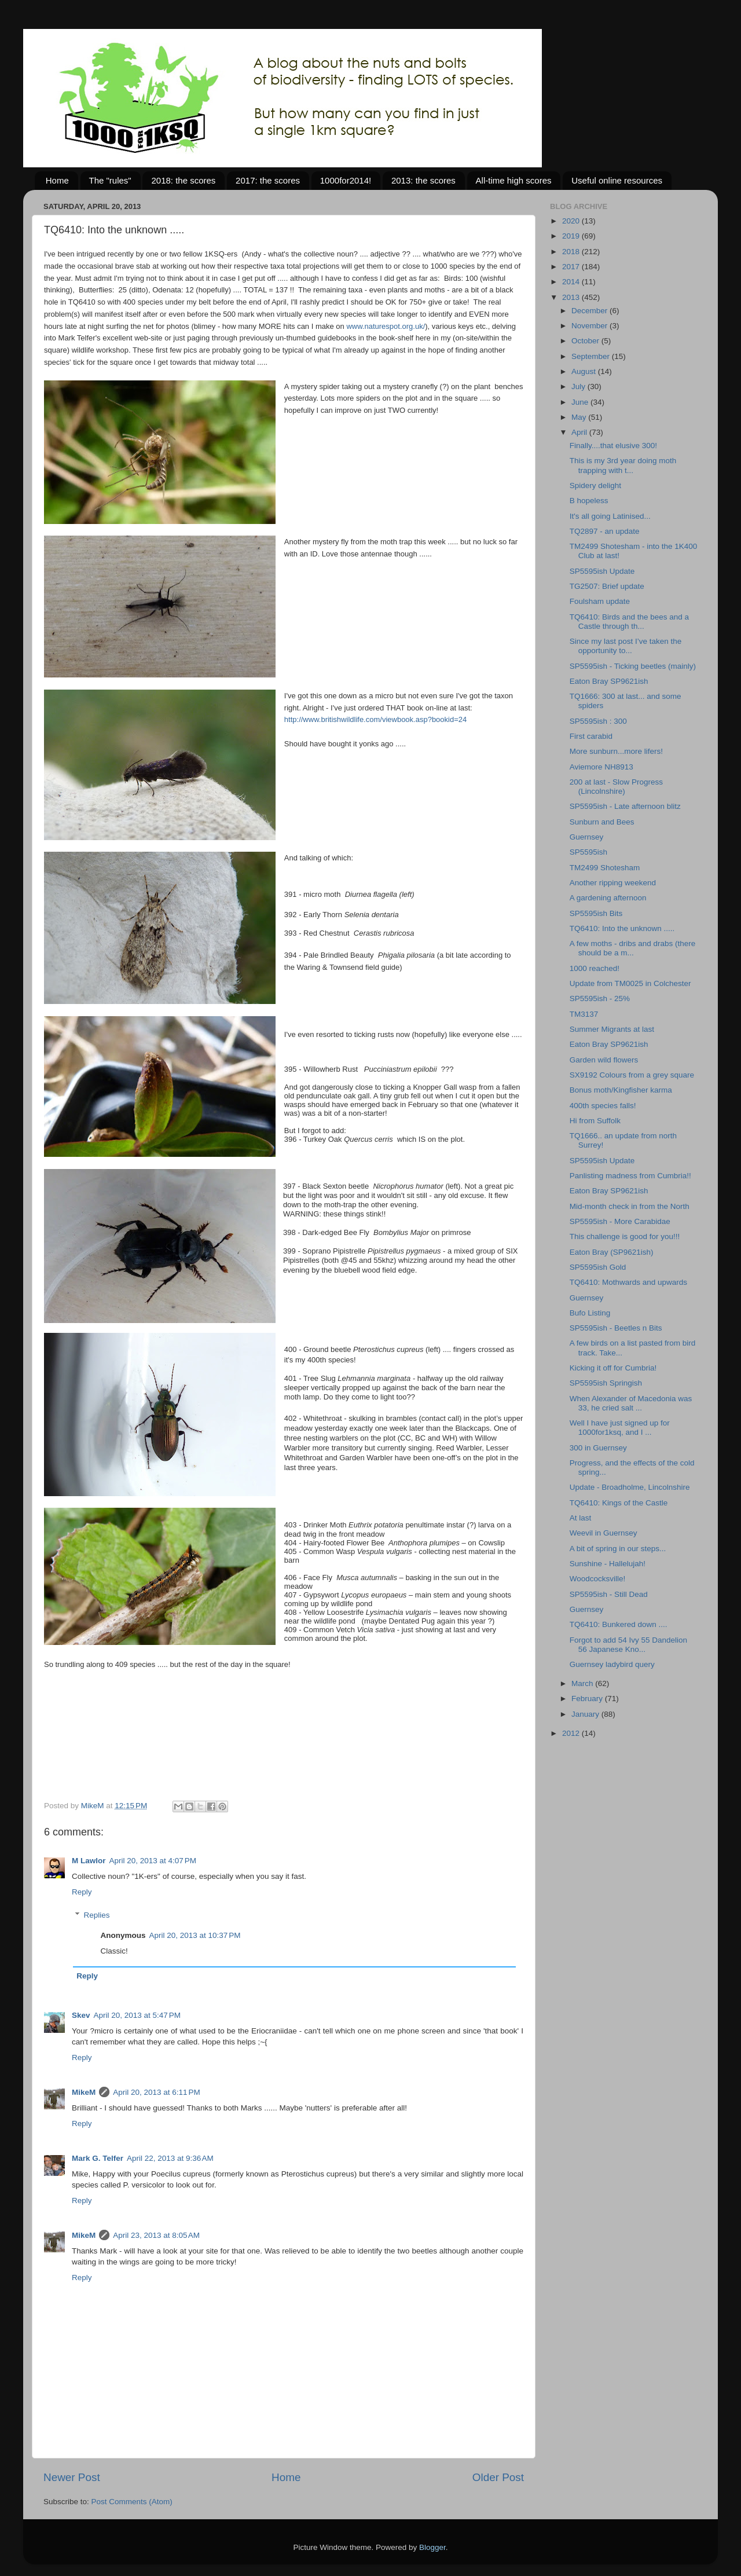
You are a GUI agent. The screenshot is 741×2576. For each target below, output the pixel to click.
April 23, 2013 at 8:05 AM (156, 2235)
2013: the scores (423, 180)
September (591, 356)
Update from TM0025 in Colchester (630, 983)
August (584, 371)
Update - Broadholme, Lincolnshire (630, 1487)
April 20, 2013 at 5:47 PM (137, 2015)
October (586, 340)
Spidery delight (595, 485)
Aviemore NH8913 (601, 767)
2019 (572, 236)
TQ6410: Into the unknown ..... (622, 928)
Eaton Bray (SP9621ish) (612, 1252)
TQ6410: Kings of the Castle (619, 1502)
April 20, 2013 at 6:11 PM (156, 2092)
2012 (572, 1733)
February (588, 1698)
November (590, 325)
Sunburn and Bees (602, 822)
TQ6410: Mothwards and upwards (628, 1282)
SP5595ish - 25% (600, 998)
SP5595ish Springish (606, 1383)
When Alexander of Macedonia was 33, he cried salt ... (631, 1403)
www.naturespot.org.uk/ (385, 326)
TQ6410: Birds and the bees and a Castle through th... (629, 622)
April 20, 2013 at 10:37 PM (195, 1935)
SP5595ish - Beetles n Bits (616, 1328)
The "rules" (110, 180)
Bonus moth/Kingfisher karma (621, 1090)
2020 (572, 221)
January (586, 1714)
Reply (82, 1892)
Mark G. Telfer (97, 2158)
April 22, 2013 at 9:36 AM (170, 2158)
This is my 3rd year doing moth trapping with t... (623, 465)
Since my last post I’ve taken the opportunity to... (626, 646)
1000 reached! (594, 968)
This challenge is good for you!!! (625, 1236)
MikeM (84, 2092)
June (580, 402)
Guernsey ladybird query (612, 1664)
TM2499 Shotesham (605, 867)
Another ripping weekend (613, 882)
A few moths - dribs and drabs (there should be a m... (633, 948)
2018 (572, 251)
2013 (572, 297)
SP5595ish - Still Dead (609, 1594)
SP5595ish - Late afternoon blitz (625, 806)
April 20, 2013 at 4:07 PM (152, 1860)
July (579, 386)
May (579, 417)
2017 (572, 266)
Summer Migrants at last (612, 1029)
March (583, 1683)
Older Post (498, 2477)
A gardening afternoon (608, 897)
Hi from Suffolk (595, 1120)
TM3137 (584, 1014)
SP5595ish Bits (596, 913)
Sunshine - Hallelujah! (607, 1563)
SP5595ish (588, 852)
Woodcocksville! (598, 1578)
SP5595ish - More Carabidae (620, 1221)
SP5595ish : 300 (598, 721)
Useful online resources (616, 180)
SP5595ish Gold (598, 1267)
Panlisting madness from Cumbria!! (630, 1175)
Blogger (432, 2547)
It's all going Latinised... (610, 516)
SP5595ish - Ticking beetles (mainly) (633, 666)
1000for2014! (345, 180)
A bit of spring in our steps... (618, 1548)
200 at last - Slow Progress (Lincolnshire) (616, 787)
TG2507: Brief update (607, 586)
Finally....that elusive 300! (613, 445)
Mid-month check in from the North (629, 1206)
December (590, 310)
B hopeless (589, 500)
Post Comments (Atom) (132, 2501)
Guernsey (587, 837)
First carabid (591, 736)
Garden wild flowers (604, 1060)
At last (581, 1518)
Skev (81, 2015)
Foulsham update (600, 601)
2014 (572, 281)
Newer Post (71, 2477)
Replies (97, 1915)
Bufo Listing (590, 1313)
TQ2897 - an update (605, 531)
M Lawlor (89, 1860)
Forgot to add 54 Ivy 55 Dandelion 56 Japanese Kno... (628, 1645)
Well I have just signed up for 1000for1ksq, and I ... (620, 1428)
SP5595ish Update (602, 571)
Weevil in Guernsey (603, 1533)
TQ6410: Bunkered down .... (618, 1624)
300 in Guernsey (598, 1447)
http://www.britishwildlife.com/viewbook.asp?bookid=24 (375, 719)
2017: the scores (268, 180)
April (580, 432)
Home (57, 180)
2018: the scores (183, 180)
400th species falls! (603, 1105)
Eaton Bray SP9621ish (609, 681)
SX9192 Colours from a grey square (632, 1075)
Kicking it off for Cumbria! (613, 1368)
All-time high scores (514, 180)
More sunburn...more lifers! (616, 751)
